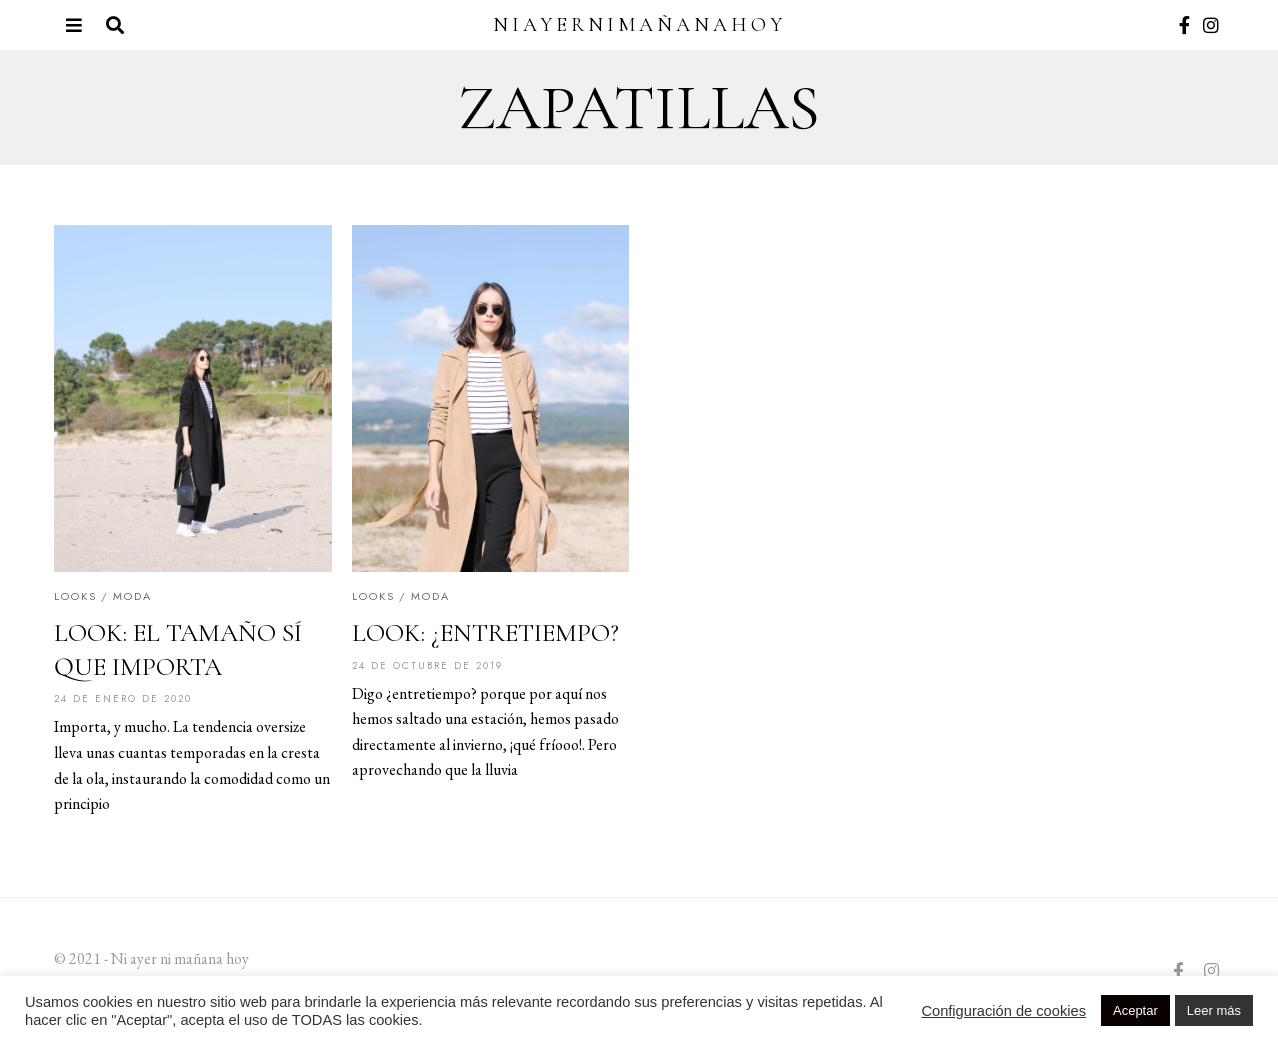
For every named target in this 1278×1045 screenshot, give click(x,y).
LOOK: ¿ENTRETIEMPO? (485, 632)
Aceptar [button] (1135, 1010)
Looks (75, 596)
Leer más (1214, 1010)
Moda (132, 596)
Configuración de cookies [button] (1003, 1011)
